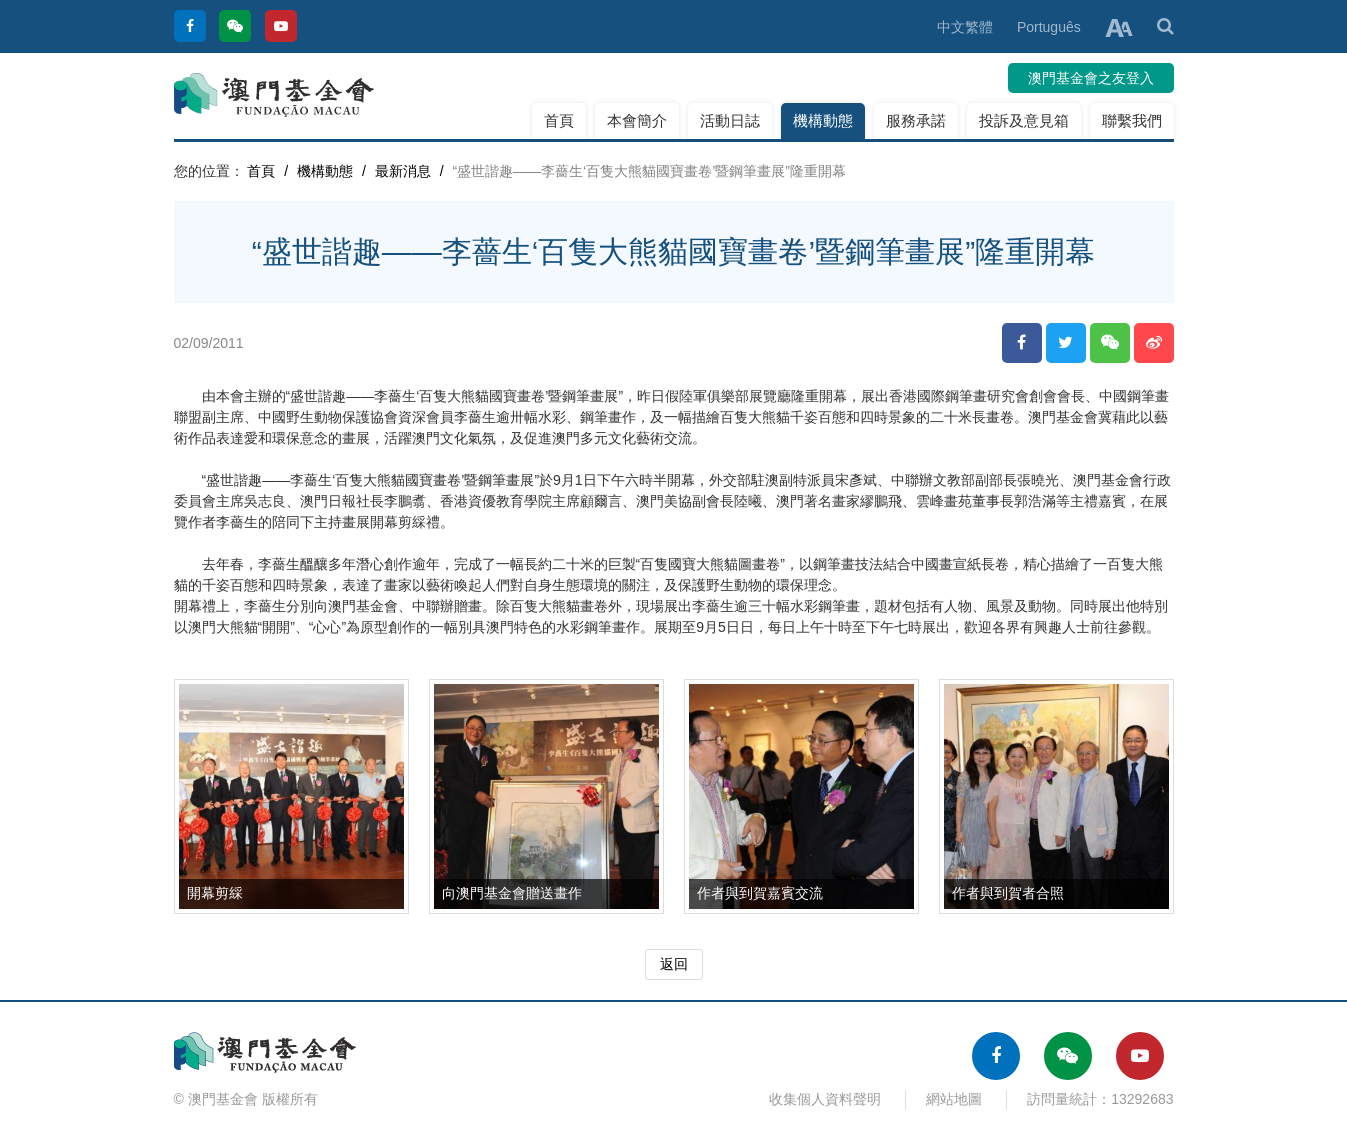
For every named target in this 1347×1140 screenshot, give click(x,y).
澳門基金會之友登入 (1091, 78)
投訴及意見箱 (1024, 120)
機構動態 (823, 120)
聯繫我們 (1132, 120)
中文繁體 (965, 27)
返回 (674, 964)
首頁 (559, 120)
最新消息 (403, 171)
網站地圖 (954, 1099)
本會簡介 (637, 120)
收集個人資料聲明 (825, 1099)
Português (1049, 27)
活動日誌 (730, 120)
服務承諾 (916, 120)
